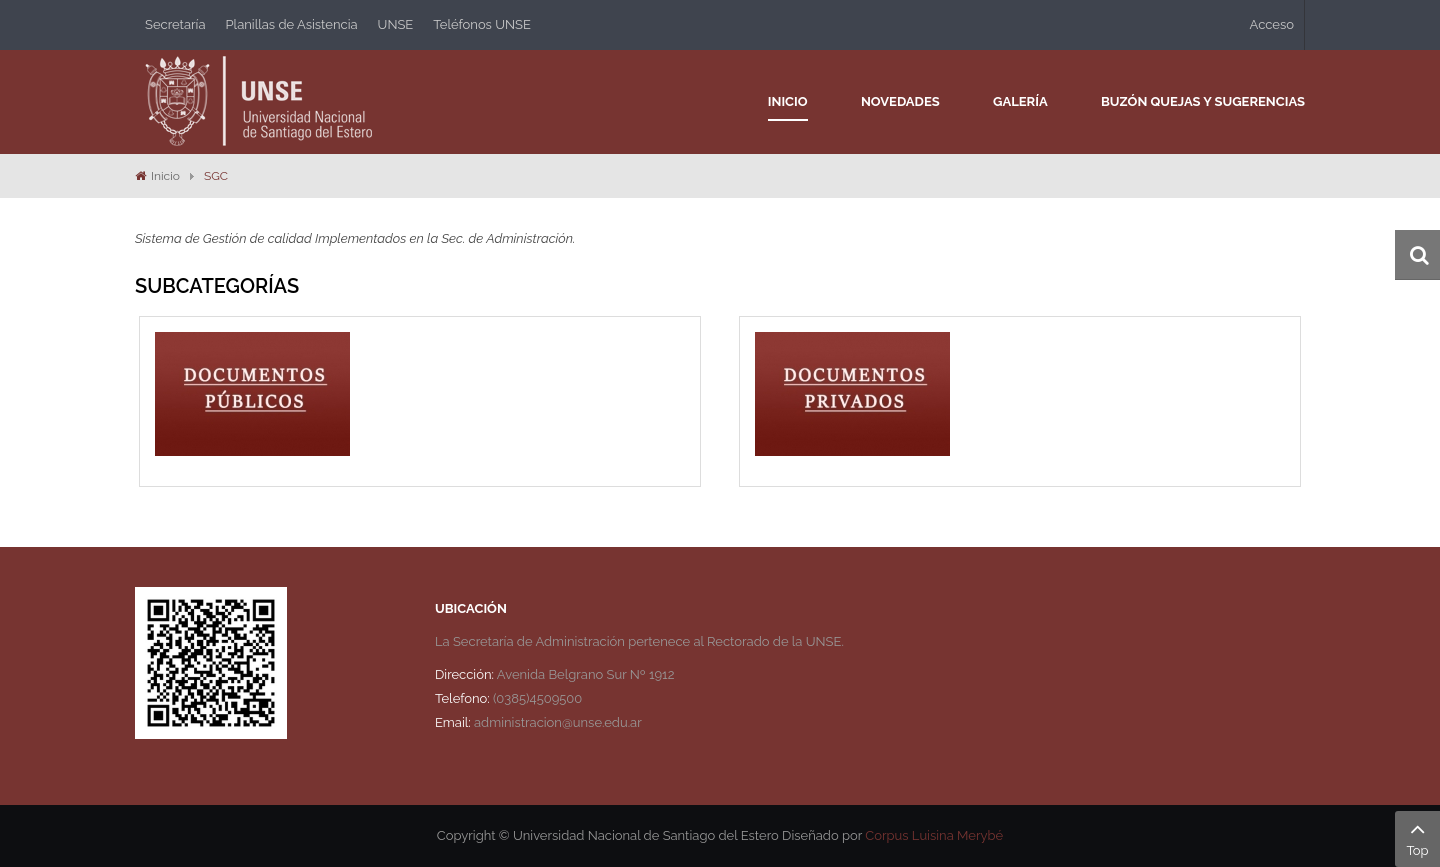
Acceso (1272, 24)
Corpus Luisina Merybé (934, 835)
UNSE (396, 24)
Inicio (165, 176)
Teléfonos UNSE (482, 24)
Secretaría (175, 24)
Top (1417, 837)
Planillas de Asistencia (292, 24)
